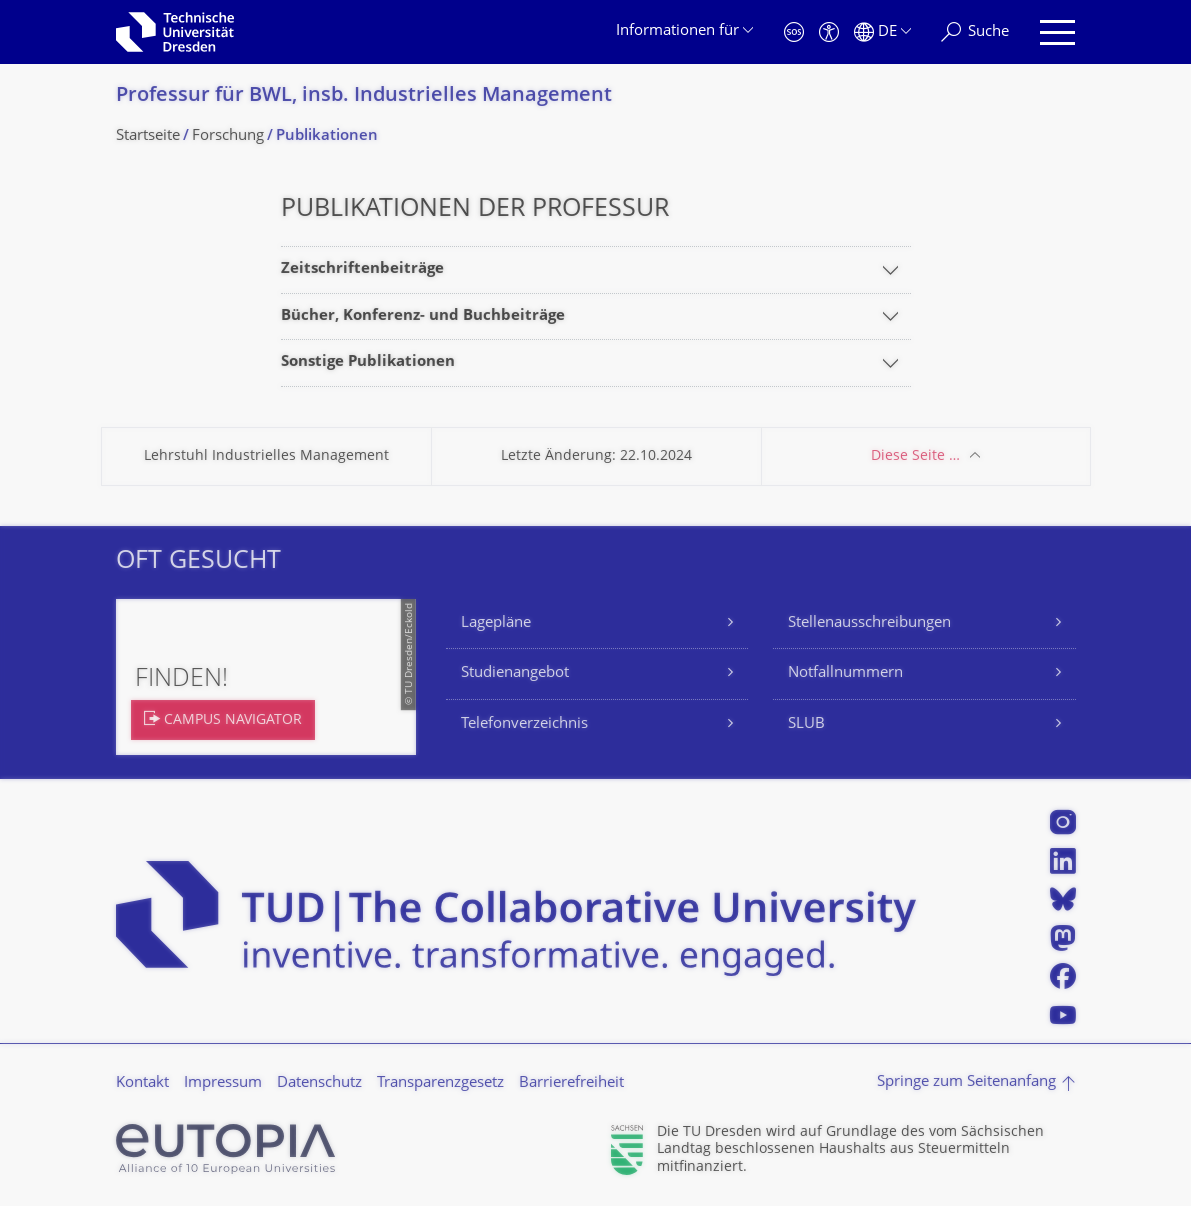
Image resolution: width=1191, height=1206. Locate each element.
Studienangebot (515, 673)
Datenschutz (319, 1083)
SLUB (806, 724)
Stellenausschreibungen (869, 623)
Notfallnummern (845, 673)
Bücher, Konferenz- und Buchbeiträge (423, 316)
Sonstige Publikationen (368, 362)
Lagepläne (496, 623)
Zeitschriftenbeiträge (362, 269)
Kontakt (142, 1083)
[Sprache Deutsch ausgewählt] (882, 32)
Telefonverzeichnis (524, 724)
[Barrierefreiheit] (829, 32)
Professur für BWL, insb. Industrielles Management (364, 96)
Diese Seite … (915, 456)
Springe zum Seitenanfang (966, 1082)
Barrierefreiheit (571, 1083)
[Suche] (975, 32)
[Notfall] (794, 32)
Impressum (223, 1083)
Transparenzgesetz (440, 1083)
